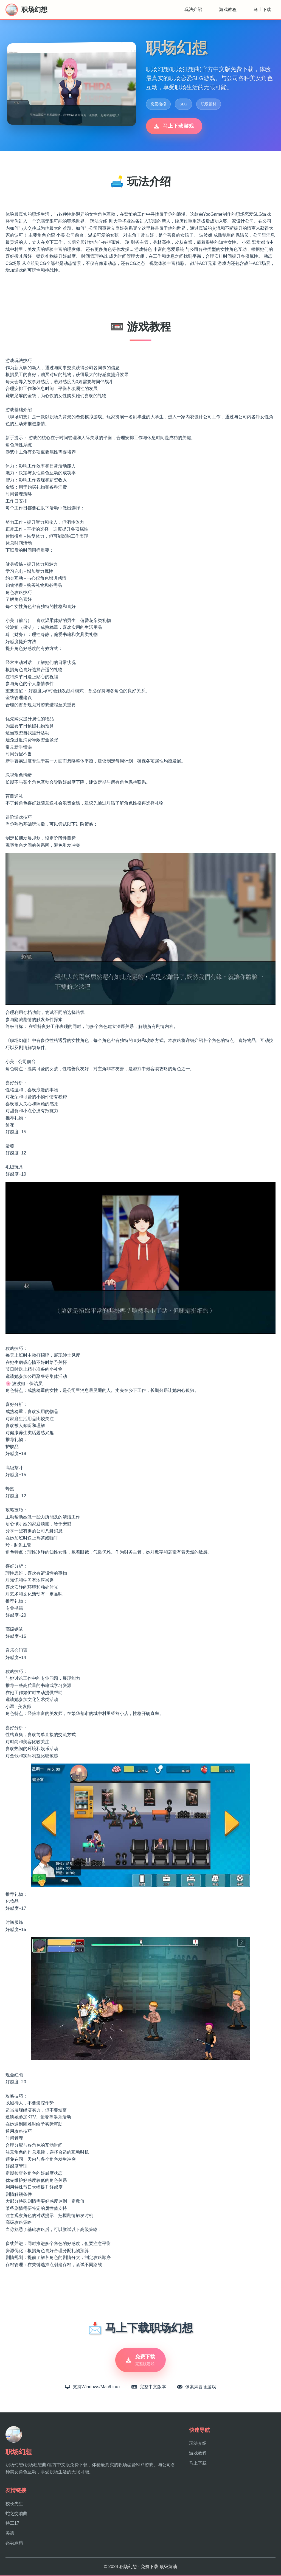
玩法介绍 (193, 9)
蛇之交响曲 (16, 2513)
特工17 (12, 2523)
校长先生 (14, 2504)
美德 (9, 2533)
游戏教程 (228, 9)
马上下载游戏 (174, 126)
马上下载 (262, 9)
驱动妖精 (14, 2543)
